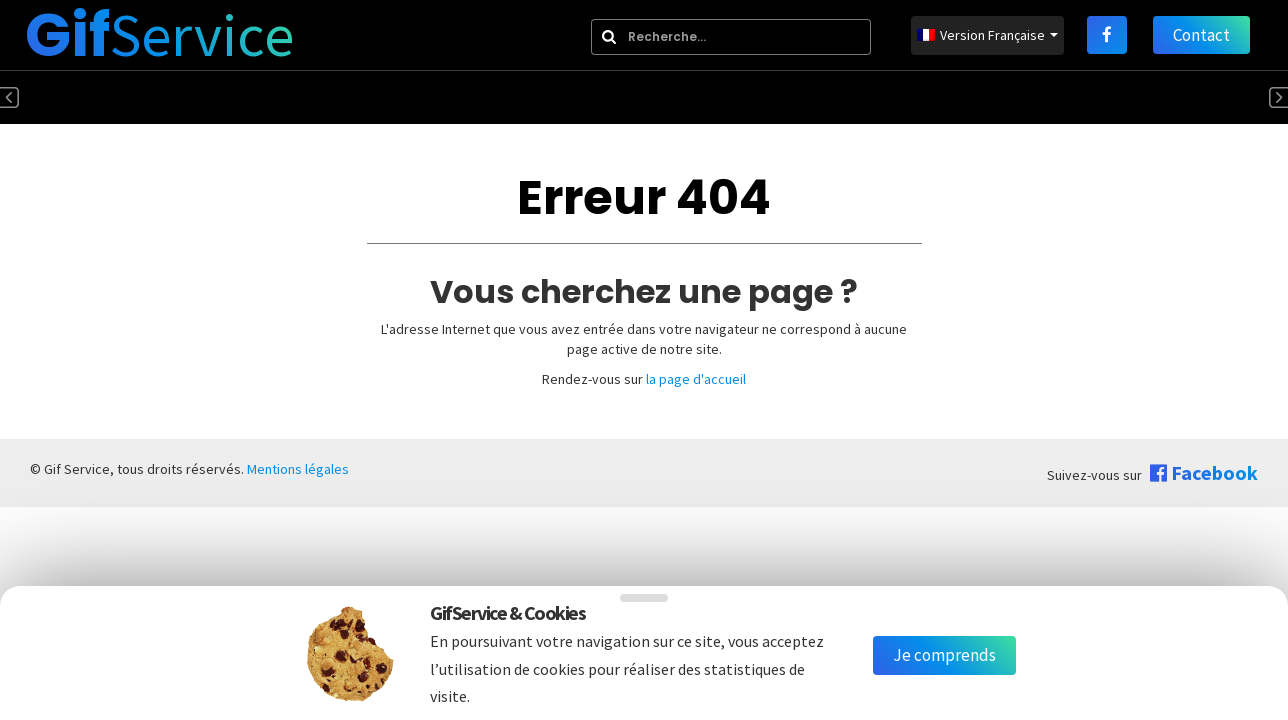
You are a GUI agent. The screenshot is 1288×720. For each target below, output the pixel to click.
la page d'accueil (696, 379)
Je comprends (944, 655)
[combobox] (731, 37)
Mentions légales (298, 469)
